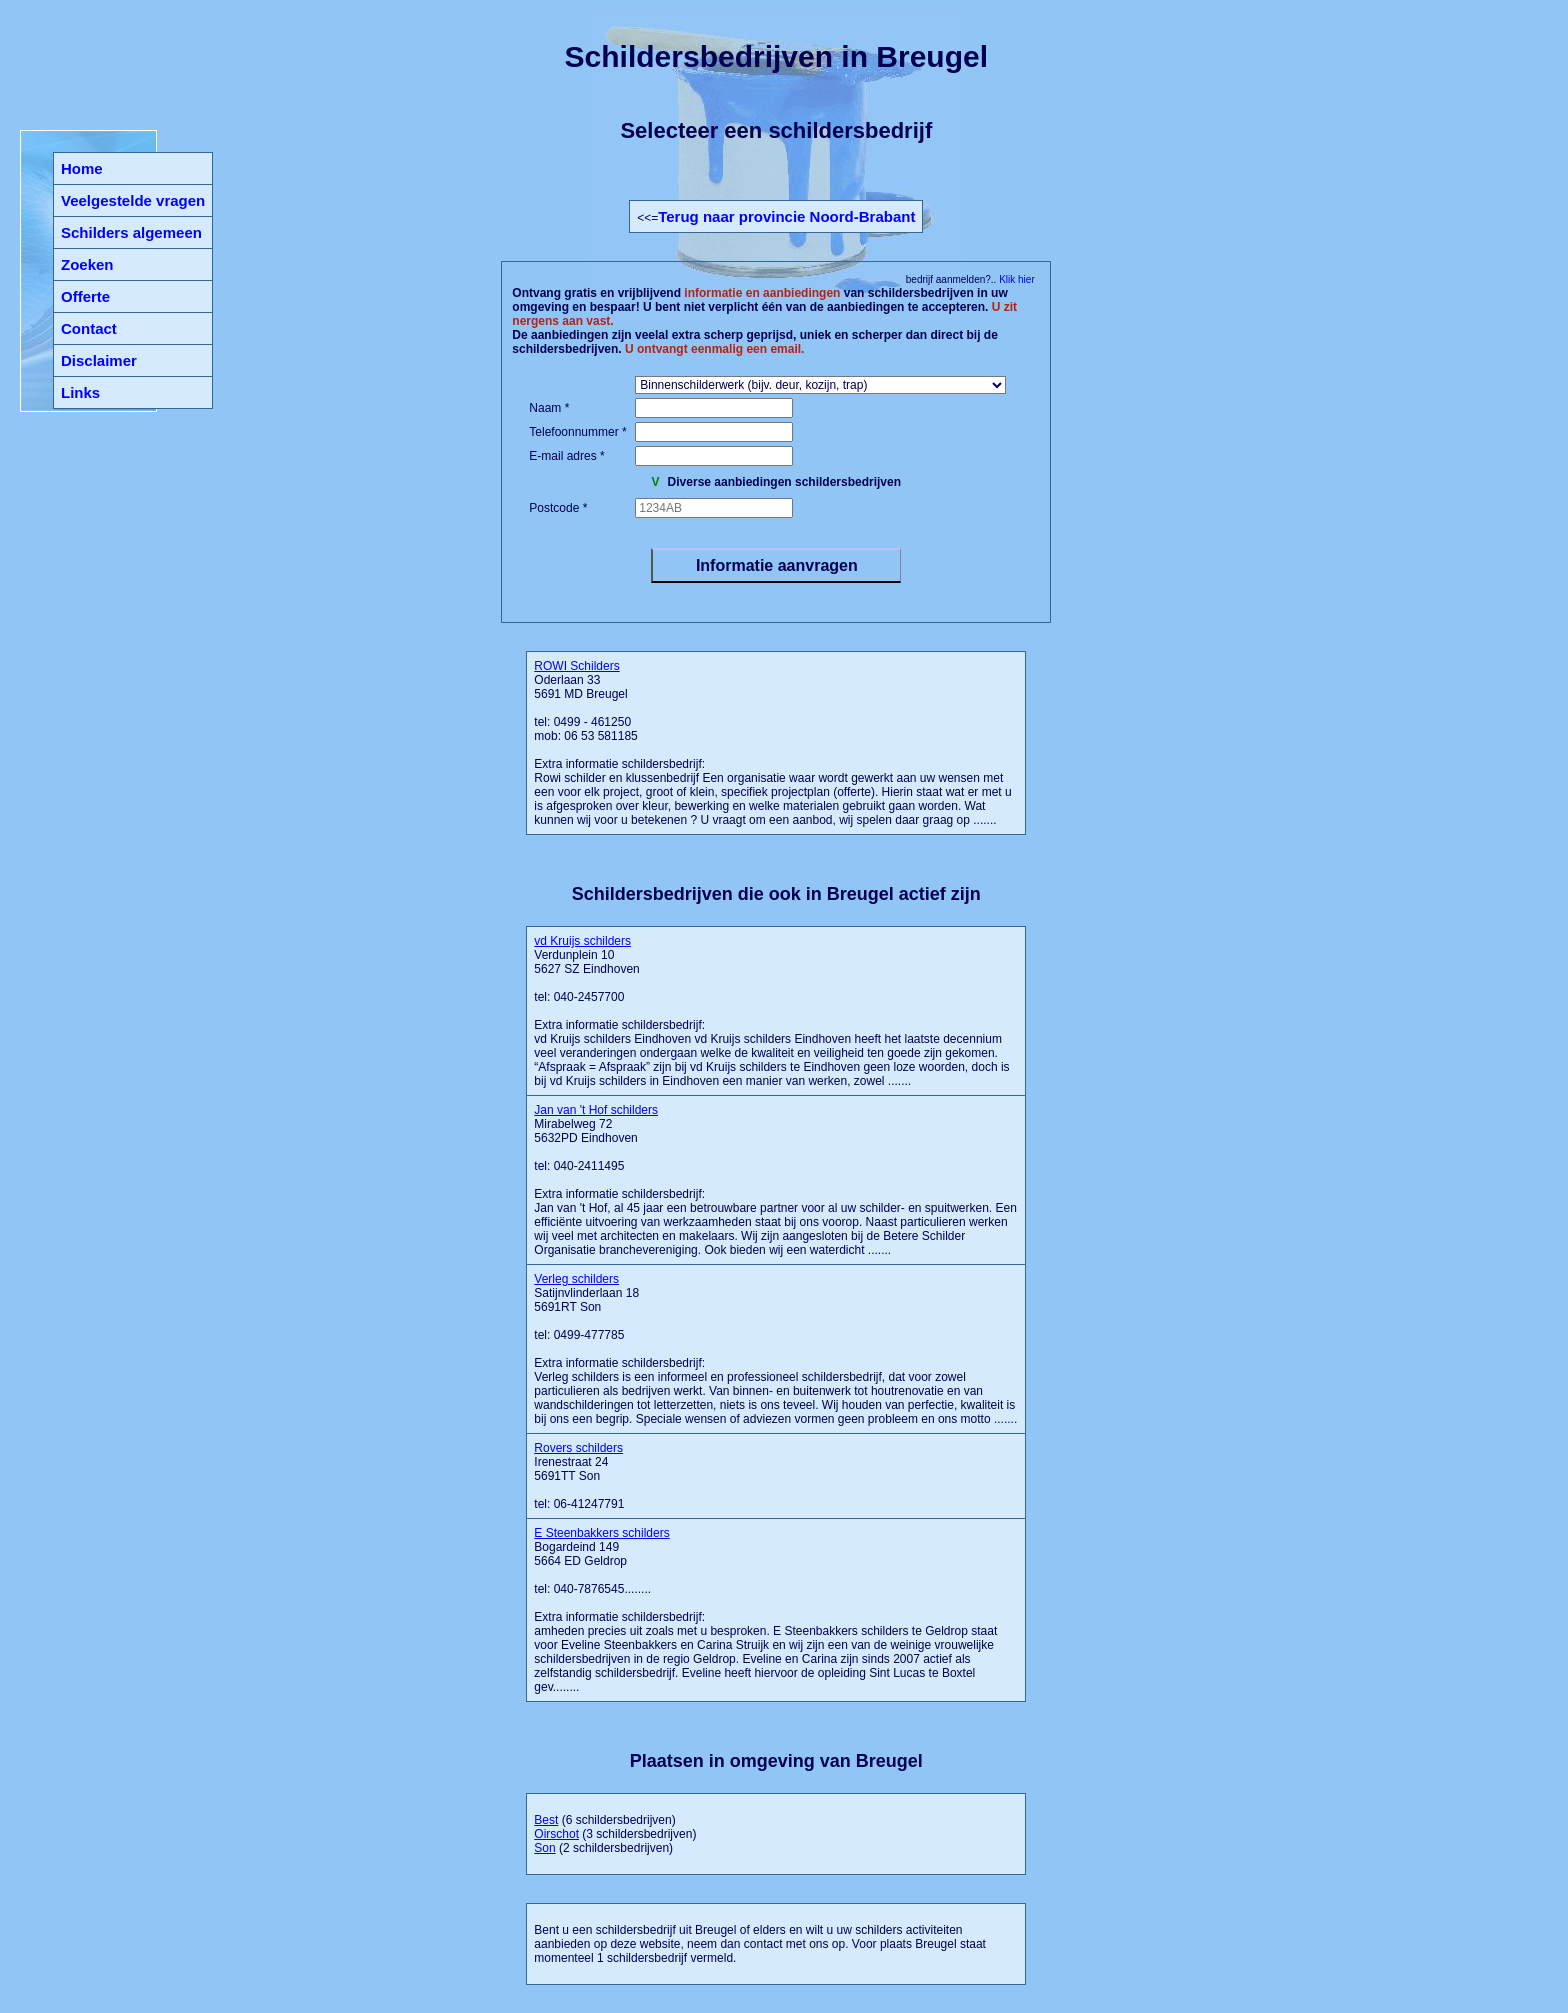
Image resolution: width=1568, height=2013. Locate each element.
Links (80, 392)
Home (82, 168)
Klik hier (1015, 279)
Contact (89, 328)
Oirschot (556, 1834)
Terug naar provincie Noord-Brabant (786, 216)
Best (546, 1820)
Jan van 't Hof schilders (596, 1110)
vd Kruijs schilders (582, 941)
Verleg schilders (576, 1279)
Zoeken (87, 264)
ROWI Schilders (576, 666)
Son (544, 1848)
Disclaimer (99, 360)
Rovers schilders (578, 1448)
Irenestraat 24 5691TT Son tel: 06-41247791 (579, 1476)
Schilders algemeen (131, 232)
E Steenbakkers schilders (601, 1533)
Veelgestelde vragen (133, 200)
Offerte (85, 296)
